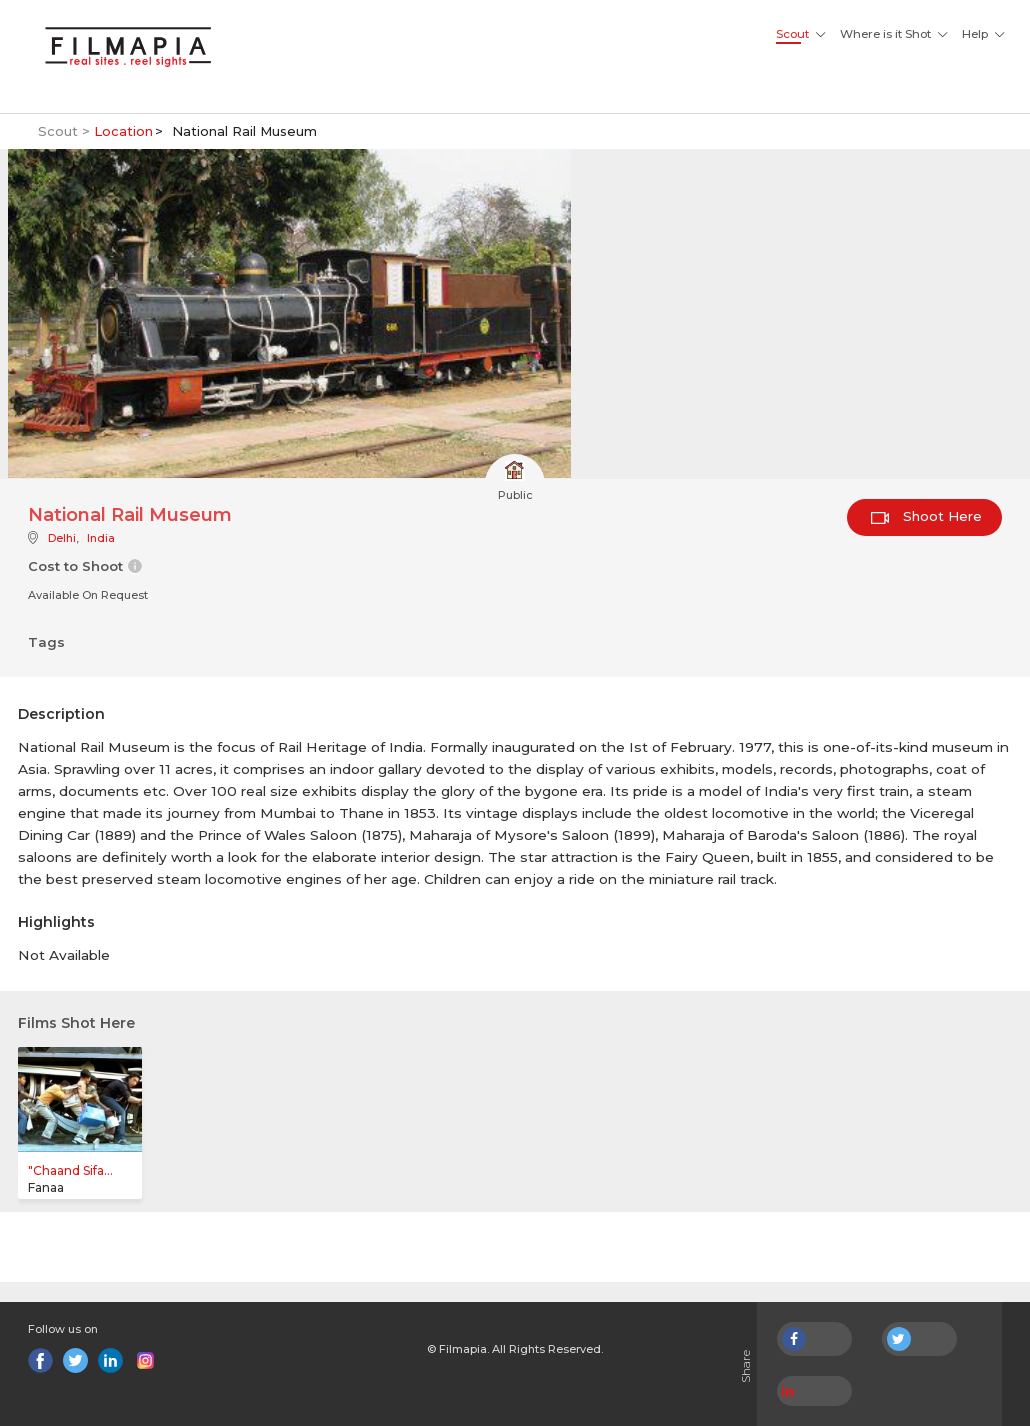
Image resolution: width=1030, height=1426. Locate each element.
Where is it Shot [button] (885, 34)
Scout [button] (792, 34)
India (101, 538)
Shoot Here (926, 516)
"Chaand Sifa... (70, 1170)
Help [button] (975, 34)
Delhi (62, 538)
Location (123, 131)
